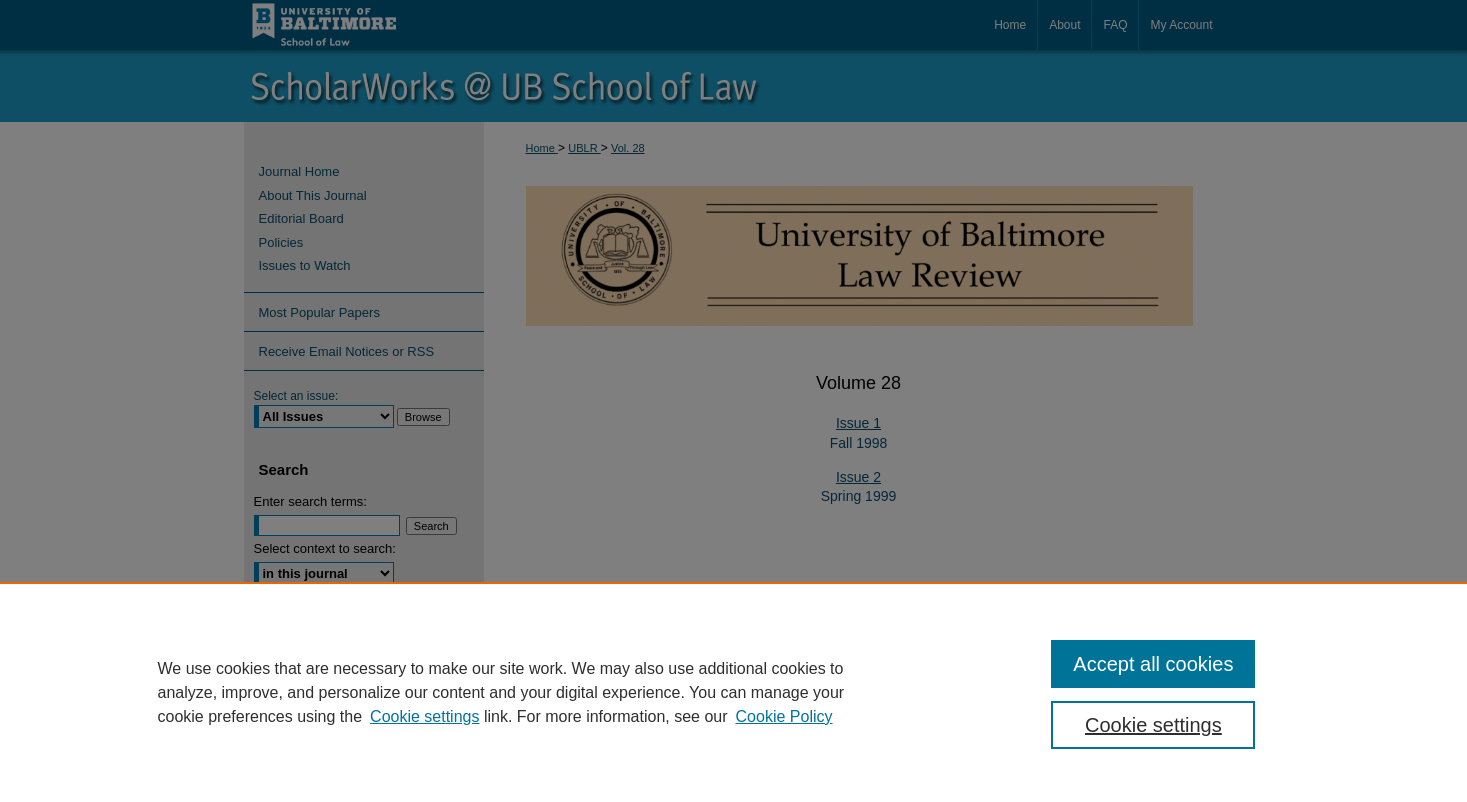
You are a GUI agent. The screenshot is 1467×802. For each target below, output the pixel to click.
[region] (733, 692)
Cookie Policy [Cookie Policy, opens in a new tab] (784, 716)
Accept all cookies (1153, 664)
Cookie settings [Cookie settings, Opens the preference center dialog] (1153, 725)
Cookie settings (424, 716)
